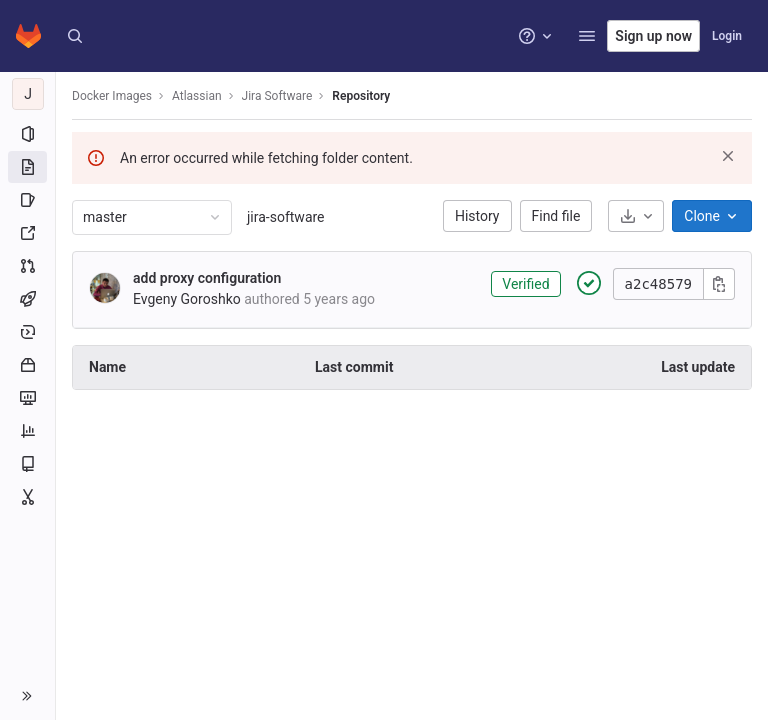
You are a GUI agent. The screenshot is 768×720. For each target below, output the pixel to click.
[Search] (75, 36)
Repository (361, 96)
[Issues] (27, 200)
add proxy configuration (207, 278)
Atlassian (197, 96)
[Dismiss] (728, 156)
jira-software (286, 217)
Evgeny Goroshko (187, 299)
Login (727, 36)
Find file (556, 216)
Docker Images (112, 96)
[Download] (636, 216)
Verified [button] (525, 284)
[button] (587, 36)
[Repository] (27, 167)
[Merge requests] (27, 266)
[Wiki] (27, 464)
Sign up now (653, 36)
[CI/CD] (27, 299)
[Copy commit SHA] (719, 284)
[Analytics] (27, 431)
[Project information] (27, 134)
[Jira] (27, 233)
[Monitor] (27, 398)
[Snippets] (27, 497)
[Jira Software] (28, 94)
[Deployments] (27, 332)
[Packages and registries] (27, 365)
